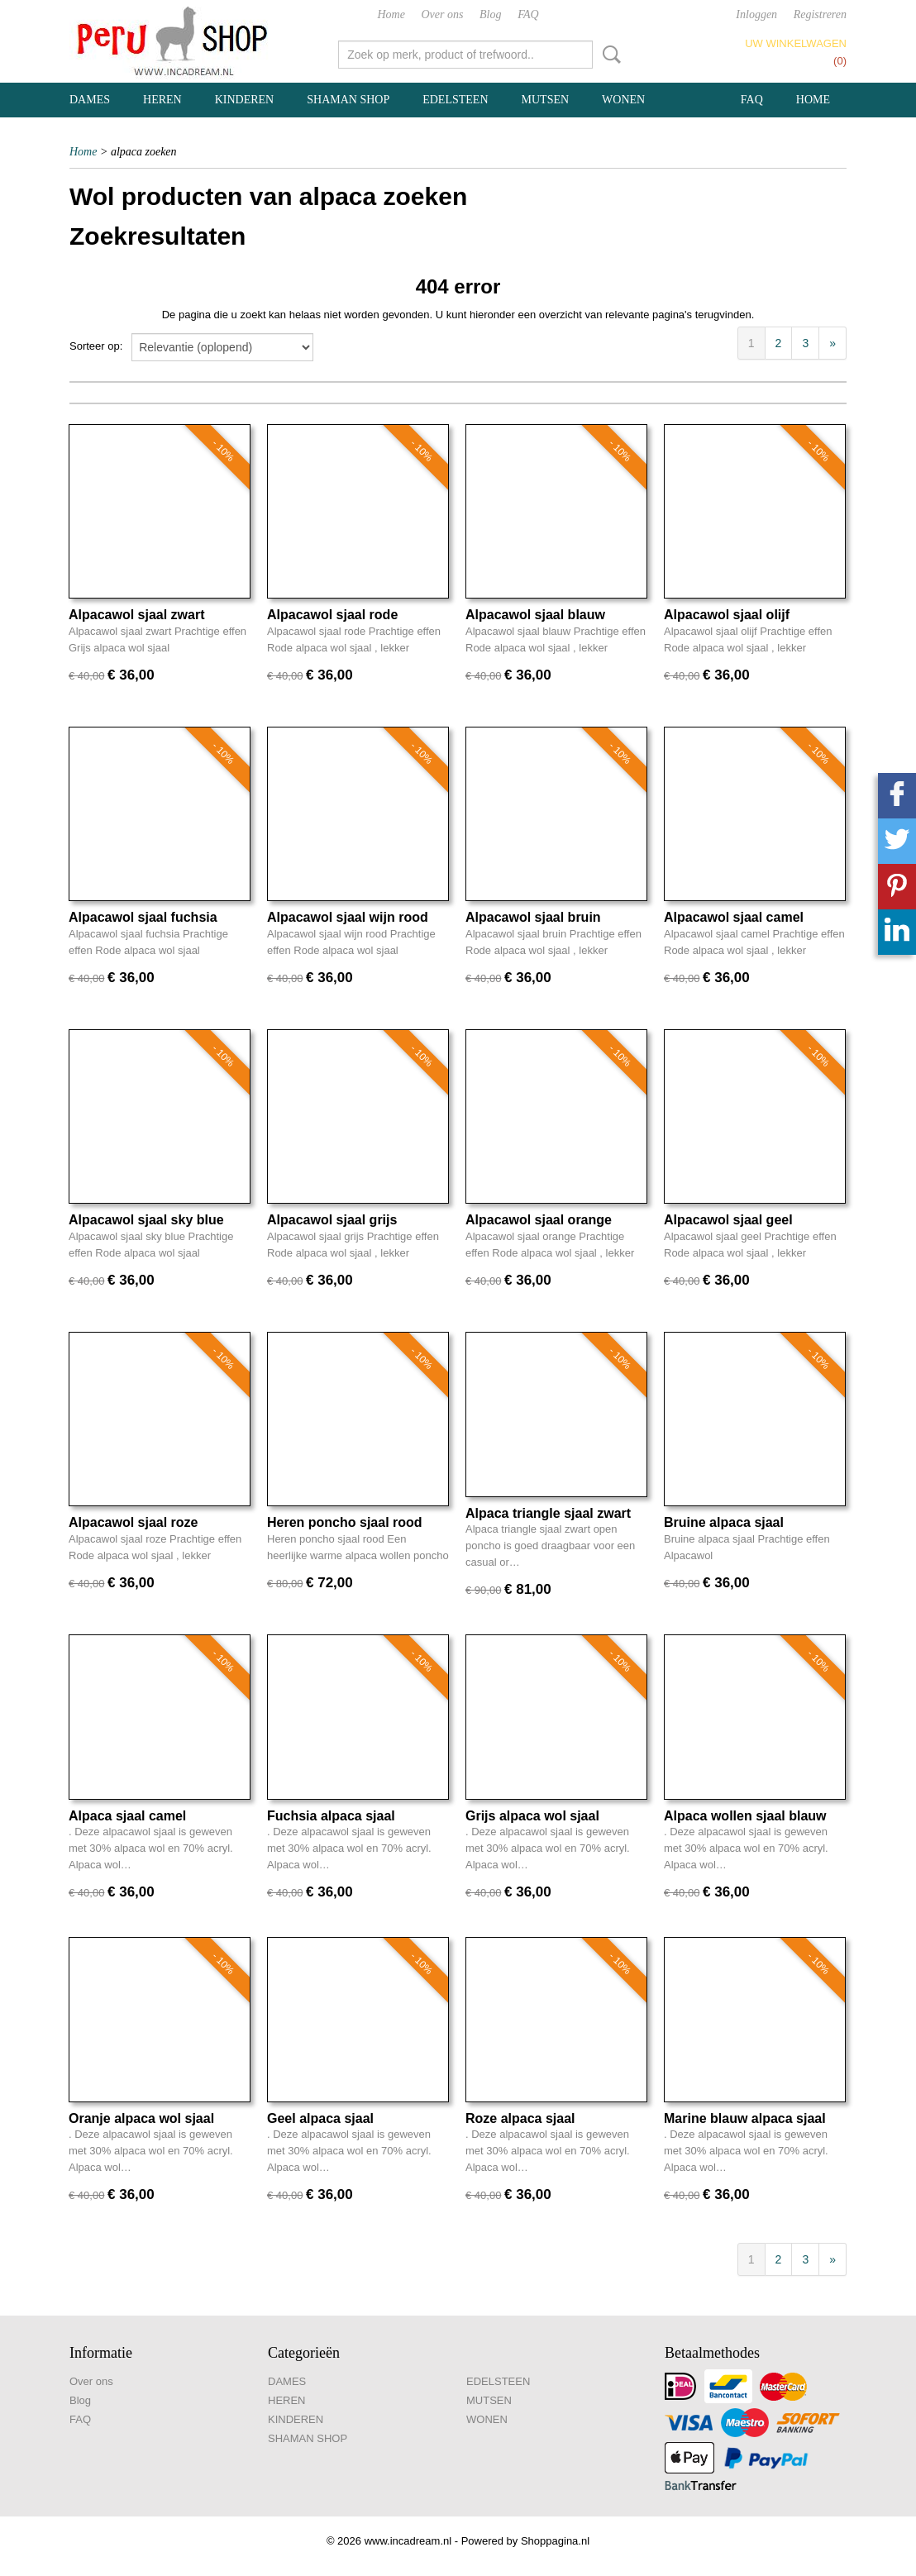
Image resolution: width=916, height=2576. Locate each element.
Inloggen (756, 14)
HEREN (162, 99)
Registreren (820, 14)
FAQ (528, 14)
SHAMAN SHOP (348, 99)
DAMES (89, 99)
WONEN (623, 99)
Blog (490, 14)
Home (390, 14)
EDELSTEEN (455, 99)
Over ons (443, 14)
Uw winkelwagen (796, 43)
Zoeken (608, 54)
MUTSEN (546, 99)
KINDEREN (244, 99)
